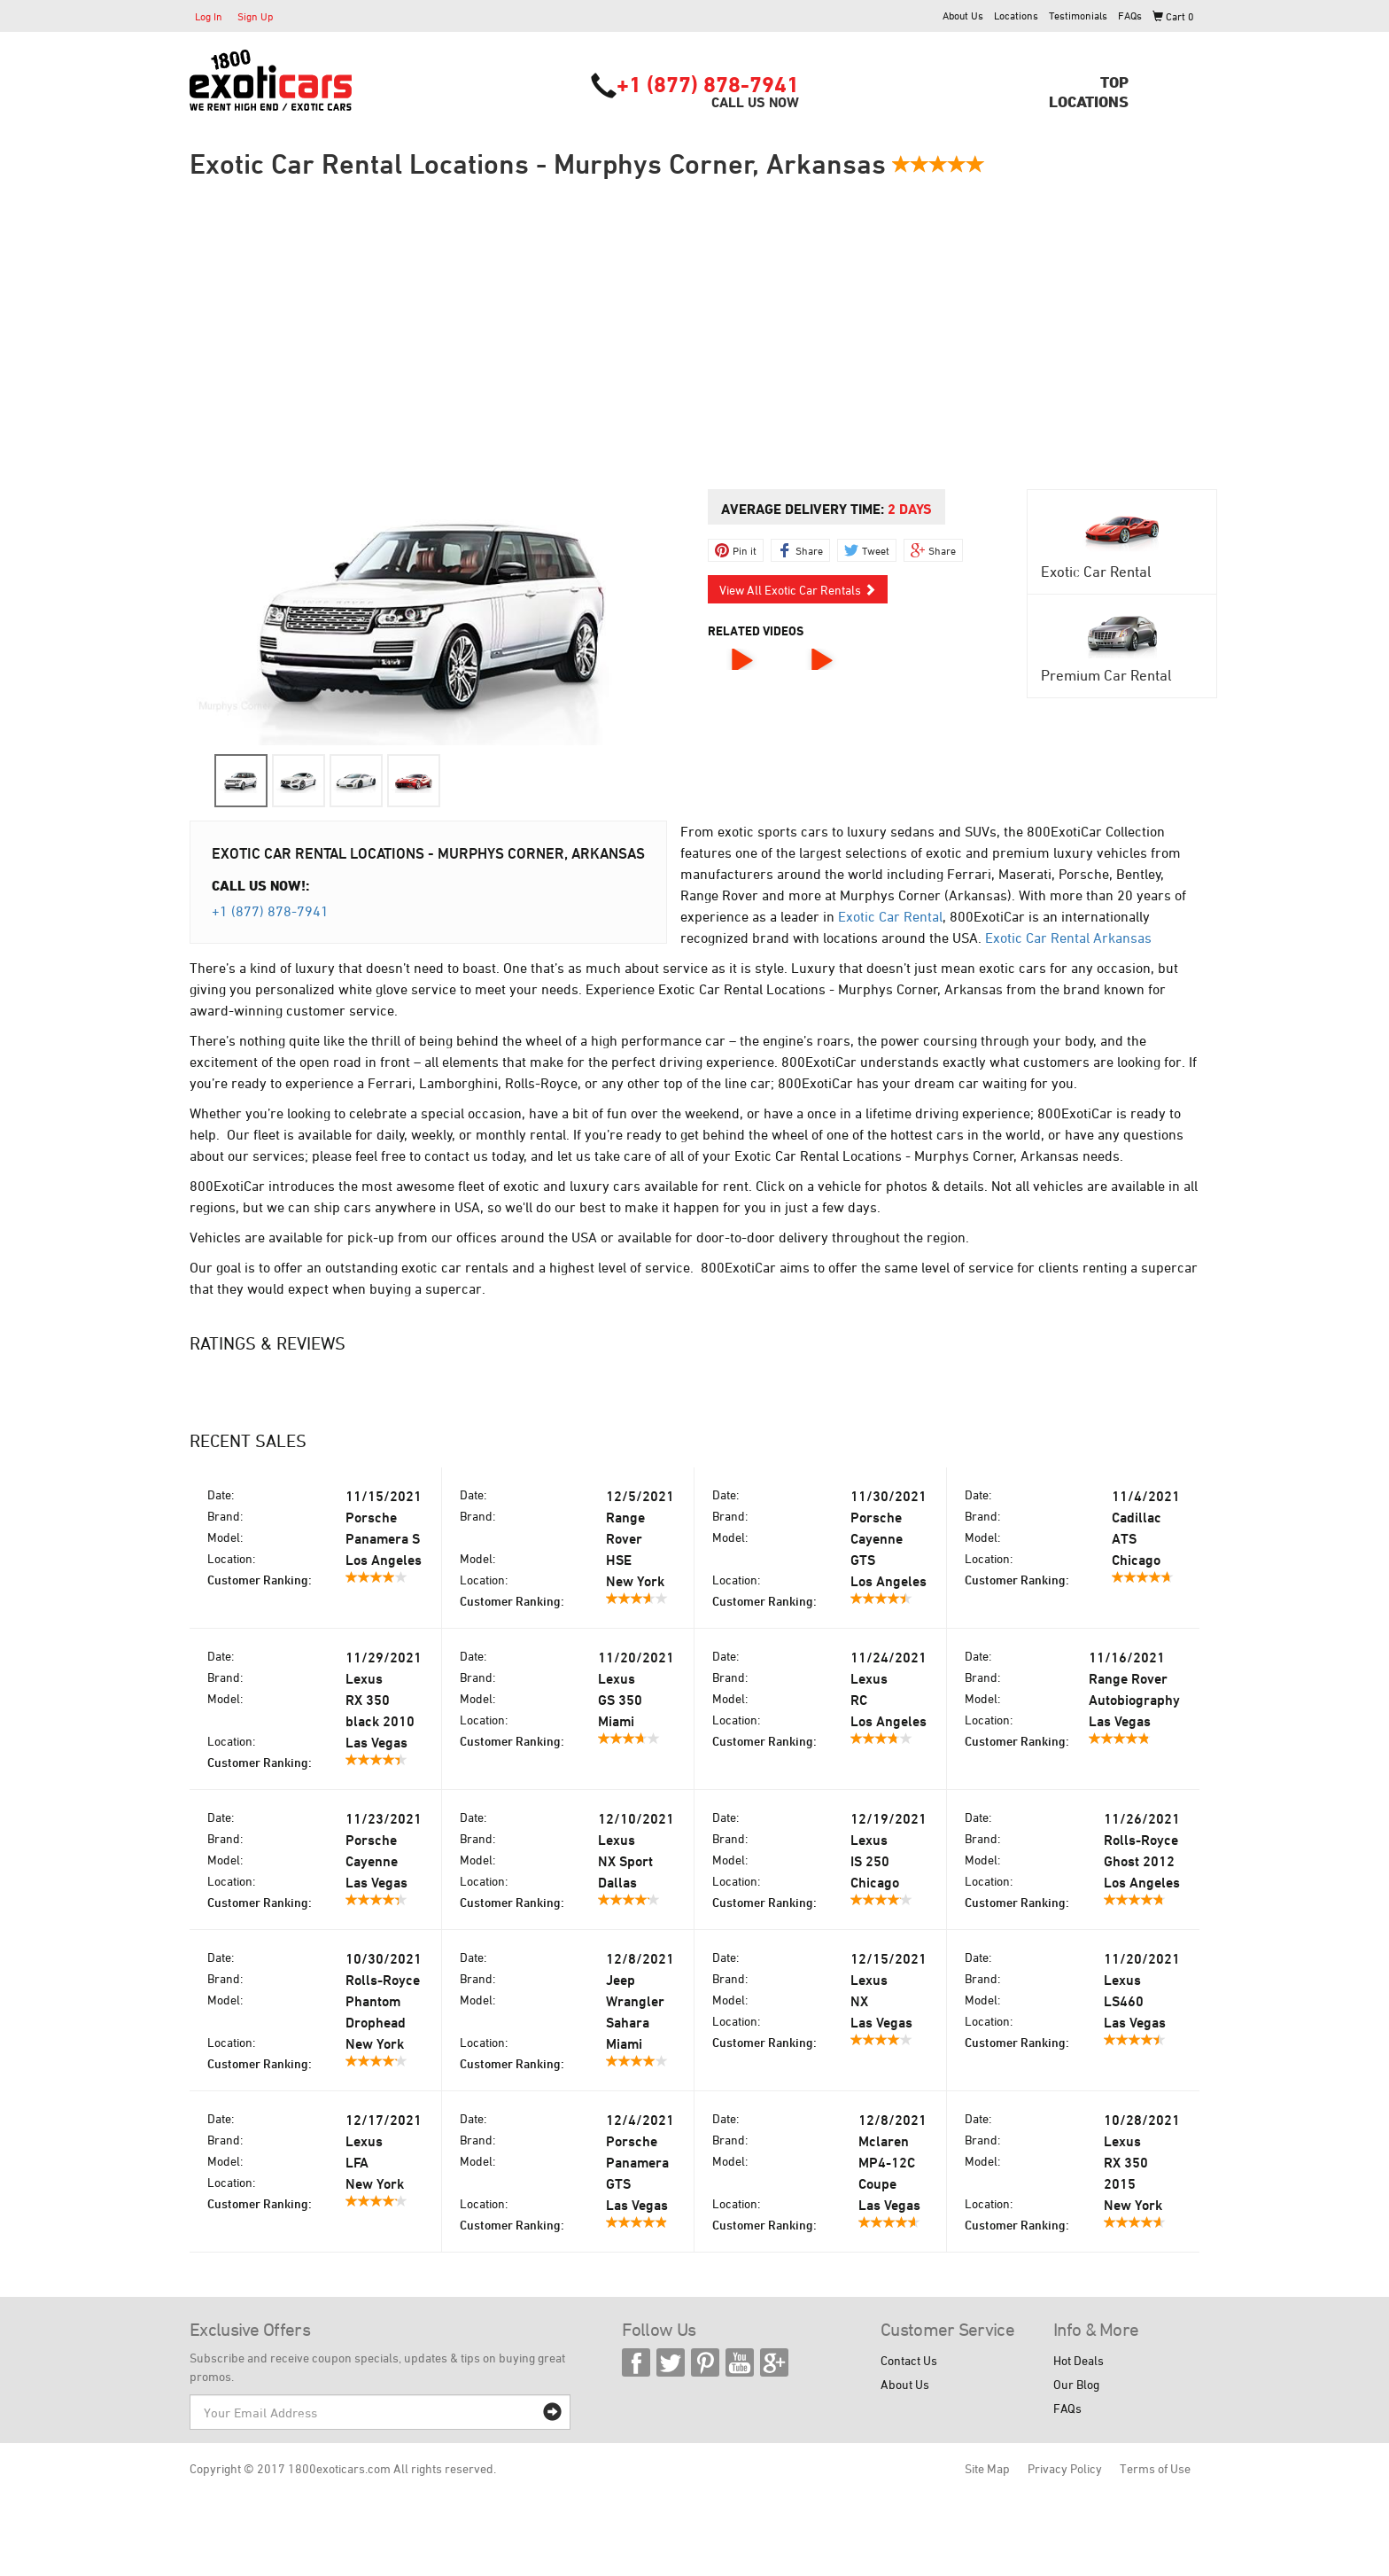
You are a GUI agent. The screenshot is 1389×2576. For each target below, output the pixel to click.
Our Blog (1076, 2384)
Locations (1016, 15)
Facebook (636, 2362)
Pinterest (705, 2362)
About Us (963, 15)
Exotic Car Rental (1096, 571)
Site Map (987, 2468)
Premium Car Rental (1106, 675)
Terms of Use (1155, 2468)
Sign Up (255, 16)
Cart (1173, 16)
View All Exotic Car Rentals (797, 589)
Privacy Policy (1065, 2468)
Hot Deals (1078, 2360)
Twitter (670, 2362)
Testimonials (1078, 15)
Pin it (745, 550)
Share (809, 550)
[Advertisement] (694, 334)
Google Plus (774, 2362)
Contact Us (909, 2360)
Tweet (875, 550)
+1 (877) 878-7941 (708, 84)
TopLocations (1089, 91)
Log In (208, 16)
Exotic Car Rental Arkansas (1068, 938)
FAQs (1130, 15)
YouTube (740, 2362)
